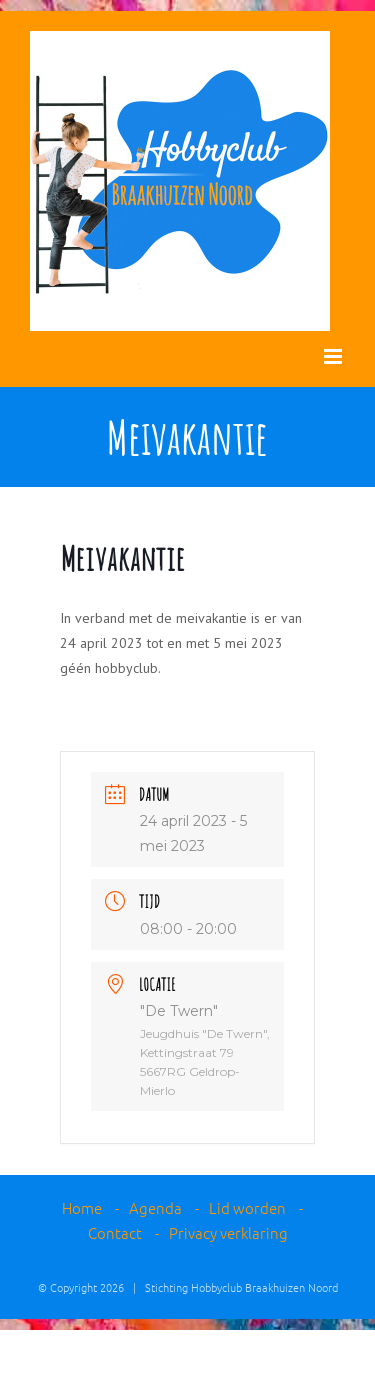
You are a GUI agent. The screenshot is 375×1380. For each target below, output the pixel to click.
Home (82, 1207)
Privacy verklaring (228, 1232)
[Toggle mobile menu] (334, 356)
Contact (115, 1232)
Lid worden (247, 1207)
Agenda (155, 1207)
